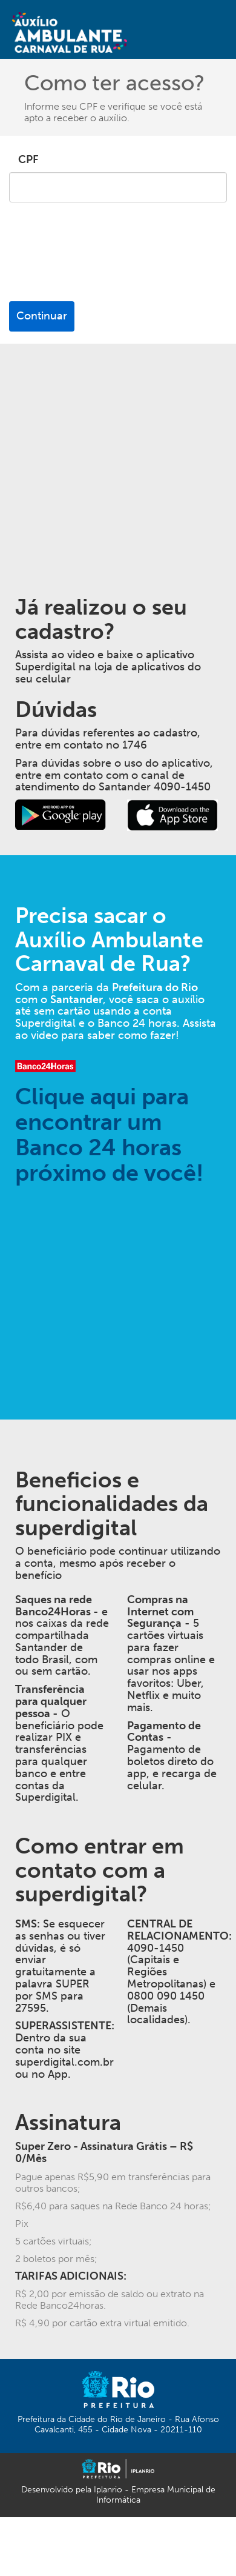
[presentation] (101, 262)
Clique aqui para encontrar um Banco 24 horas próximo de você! (109, 1134)
